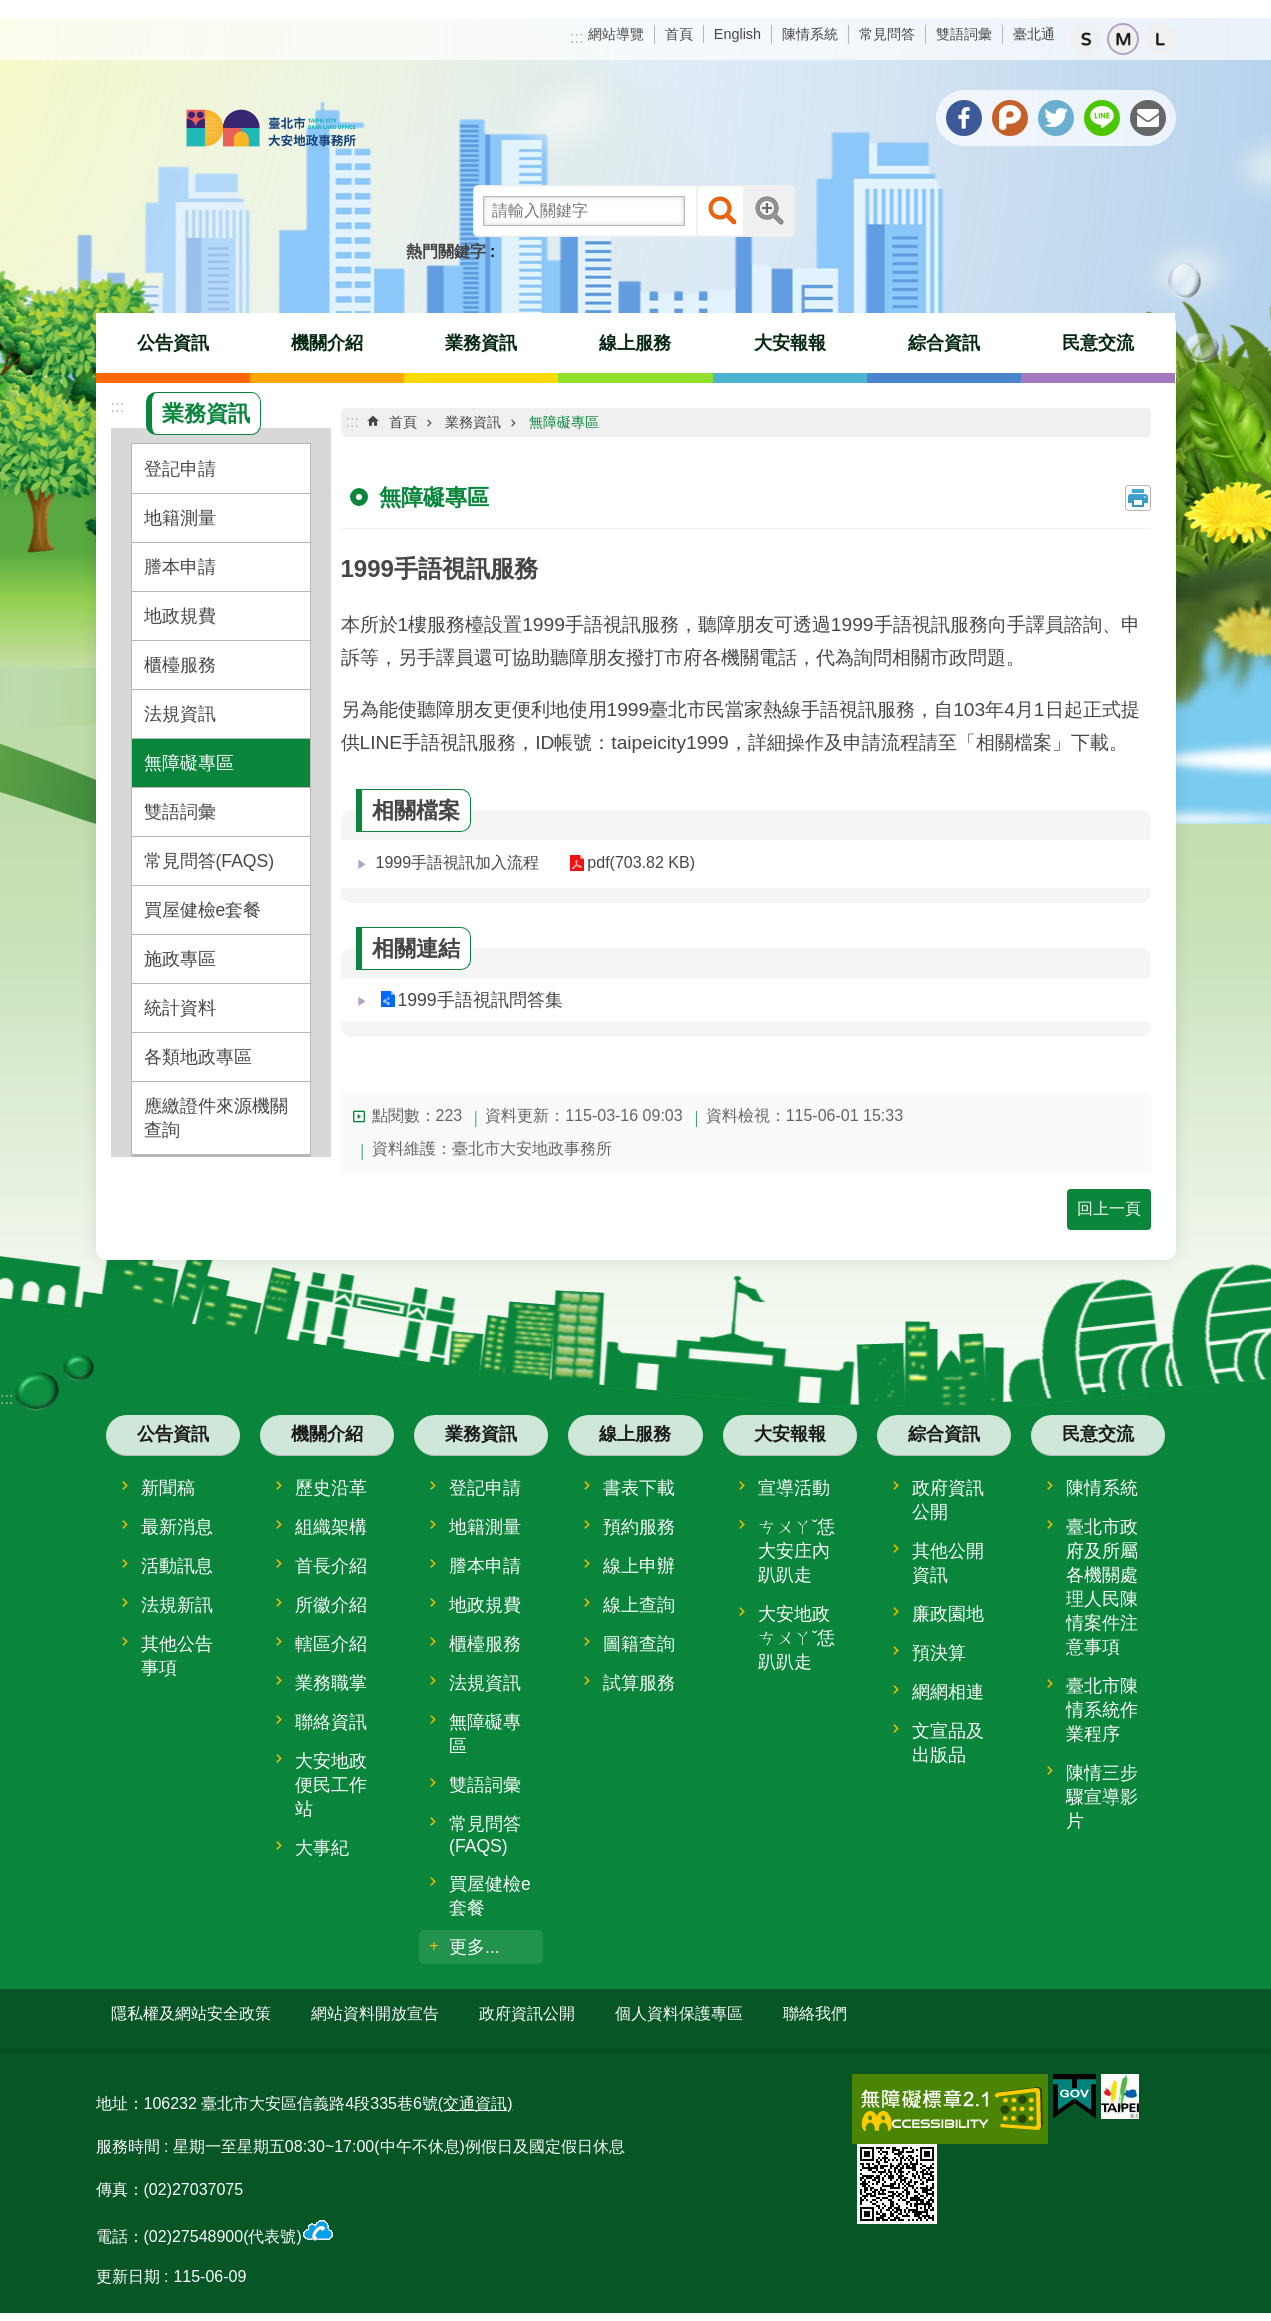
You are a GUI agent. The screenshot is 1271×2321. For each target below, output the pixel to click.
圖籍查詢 (639, 1644)
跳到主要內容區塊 (10, 10)
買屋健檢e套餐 (203, 910)
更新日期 (128, 2266)
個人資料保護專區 (679, 2013)
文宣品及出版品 (948, 1743)
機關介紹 (327, 343)
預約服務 (639, 1527)
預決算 (939, 1653)
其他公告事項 (177, 1656)
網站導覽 (616, 34)
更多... (474, 1947)
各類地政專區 (198, 1057)
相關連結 (416, 948)
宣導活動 (794, 1488)
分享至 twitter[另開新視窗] (1056, 118)
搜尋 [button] (722, 211)
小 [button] (1086, 39)
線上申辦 (639, 1566)
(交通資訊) (475, 2094)
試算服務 (639, 1683)
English (737, 34)
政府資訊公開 (948, 1500)
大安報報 (790, 343)
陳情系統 (810, 34)
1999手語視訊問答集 (480, 1000)
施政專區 (180, 959)
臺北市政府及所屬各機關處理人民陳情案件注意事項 (1102, 1587)
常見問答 (887, 34)
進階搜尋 (769, 211)
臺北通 (1034, 34)
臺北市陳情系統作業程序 (1102, 1710)
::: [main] (352, 421)
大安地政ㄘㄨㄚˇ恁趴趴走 (797, 1638)
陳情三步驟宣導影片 (1102, 1797)
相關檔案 (416, 810)
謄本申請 (180, 567)
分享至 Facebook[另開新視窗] (964, 118)
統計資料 (180, 1008)
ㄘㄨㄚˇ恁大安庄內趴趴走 (797, 1551)
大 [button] (1160, 39)
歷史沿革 (331, 1488)
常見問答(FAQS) (209, 861)
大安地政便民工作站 (331, 1785)
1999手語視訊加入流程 (458, 862)
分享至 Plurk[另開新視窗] (1010, 118)
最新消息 (177, 1527)
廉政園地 (948, 1614)
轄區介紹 (331, 1644)
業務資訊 (481, 343)
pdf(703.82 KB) (632, 863)
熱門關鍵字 (446, 251)
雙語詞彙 (964, 34)
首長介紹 (331, 1566)
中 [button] (1123, 39)
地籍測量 (180, 518)
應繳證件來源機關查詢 (216, 1118)
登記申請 (180, 469)
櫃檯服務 (180, 665)
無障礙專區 (189, 763)
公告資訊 (173, 343)
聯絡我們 (815, 2013)
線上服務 (635, 343)
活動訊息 (177, 1566)
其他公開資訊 (948, 1563)
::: (576, 37)
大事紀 (322, 1848)
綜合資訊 (944, 343)
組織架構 (331, 1527)
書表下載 (639, 1488)
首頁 (679, 34)
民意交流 (1098, 343)
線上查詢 (639, 1605)
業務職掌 (331, 1683)
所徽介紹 (331, 1605)
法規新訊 (177, 1605)
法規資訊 (180, 714)
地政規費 (180, 616)
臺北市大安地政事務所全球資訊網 (271, 130)
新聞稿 (168, 1488)
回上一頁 (1109, 1208)
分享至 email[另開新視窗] (1148, 118)
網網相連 (948, 1692)
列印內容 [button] (1138, 498)
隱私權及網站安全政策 (191, 2013)
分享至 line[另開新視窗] (1102, 118)
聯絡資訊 (331, 1722)
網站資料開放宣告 (375, 2013)
